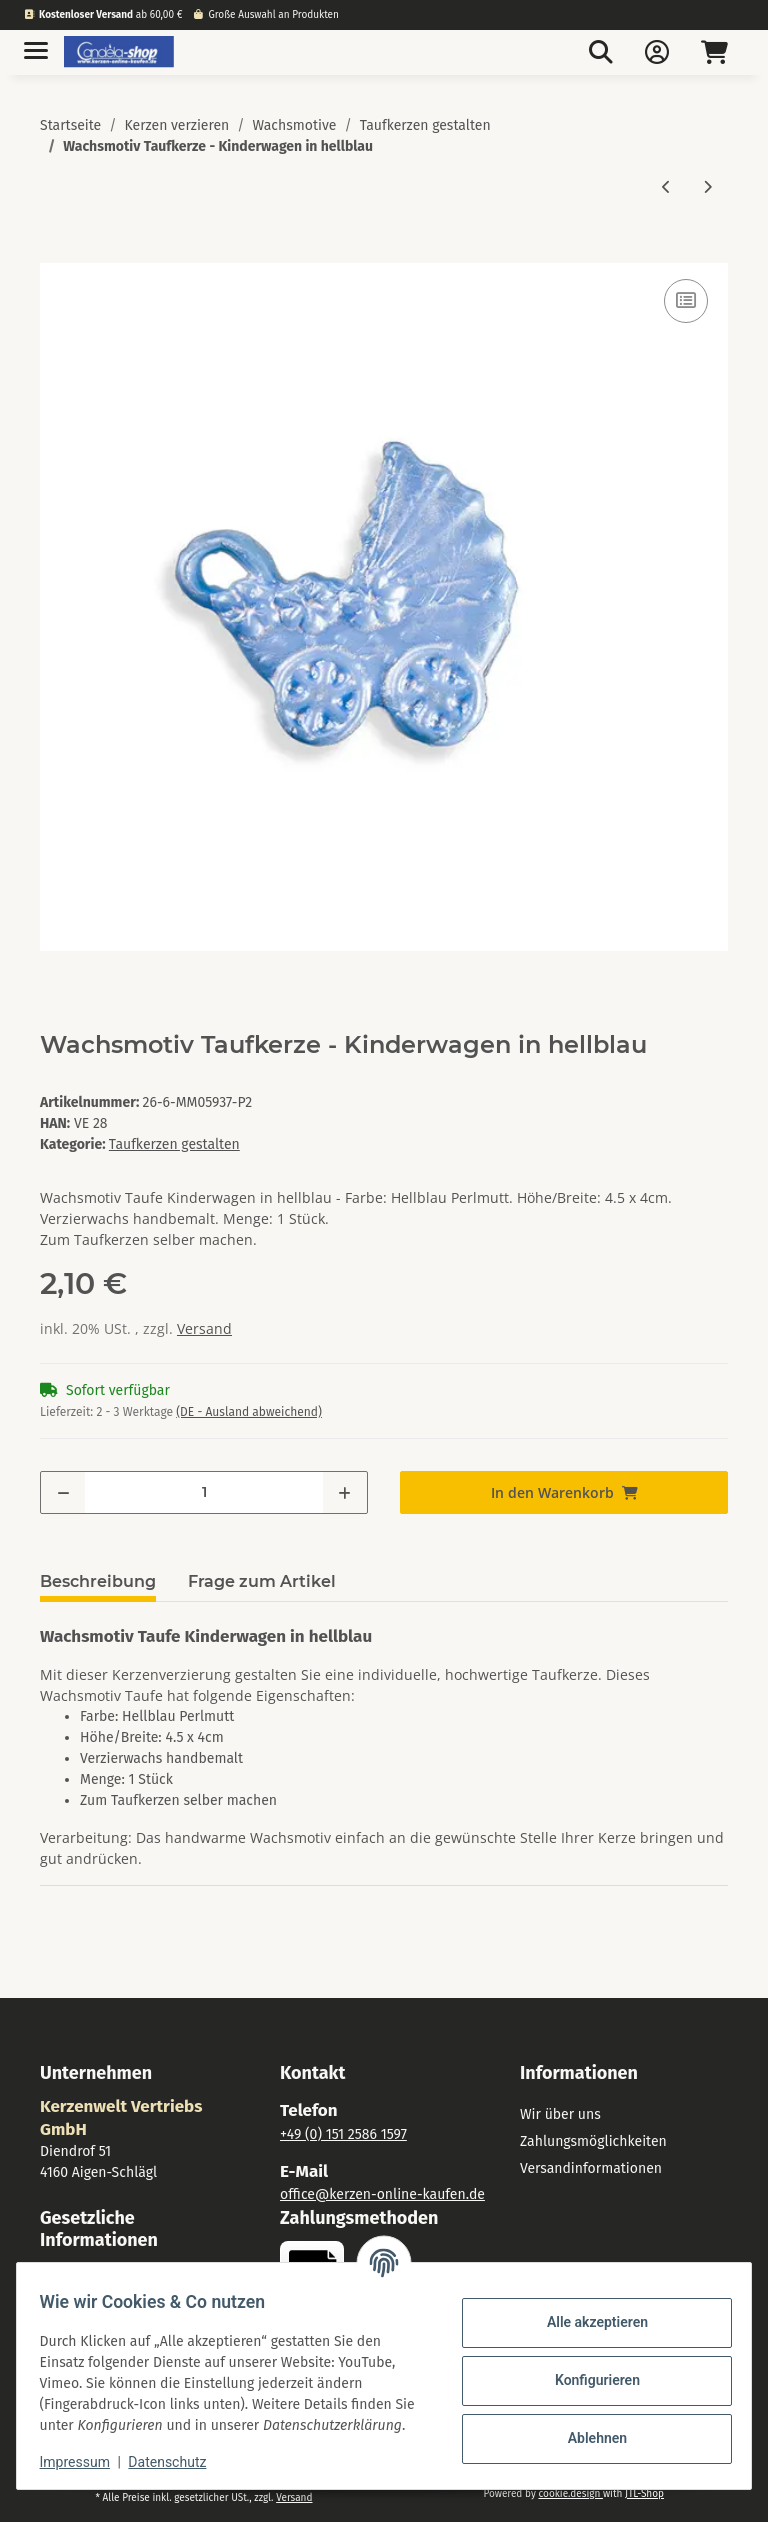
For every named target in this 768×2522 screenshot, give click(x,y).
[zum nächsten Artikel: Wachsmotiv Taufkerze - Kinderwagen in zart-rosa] (707, 186)
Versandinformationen (591, 2168)
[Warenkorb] (714, 52)
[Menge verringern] (63, 1492)
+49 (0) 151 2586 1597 (343, 2134)
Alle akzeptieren (587, 2312)
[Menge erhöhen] (344, 1492)
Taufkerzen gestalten (174, 1144)
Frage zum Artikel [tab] (262, 1581)
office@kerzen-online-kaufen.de (382, 2194)
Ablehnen (587, 2428)
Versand (204, 1328)
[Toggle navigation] (36, 42)
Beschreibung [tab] (98, 1581)
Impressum (84, 2462)
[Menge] (204, 1492)
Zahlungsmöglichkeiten (593, 2141)
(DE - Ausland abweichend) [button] (249, 1412)
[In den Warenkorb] (56, 252)
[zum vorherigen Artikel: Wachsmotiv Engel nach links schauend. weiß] (666, 186)
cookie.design (570, 2494)
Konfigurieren (587, 2370)
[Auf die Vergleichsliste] (686, 301)
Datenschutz (177, 2462)
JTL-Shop (644, 2494)
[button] (601, 52)
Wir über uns (560, 2114)
